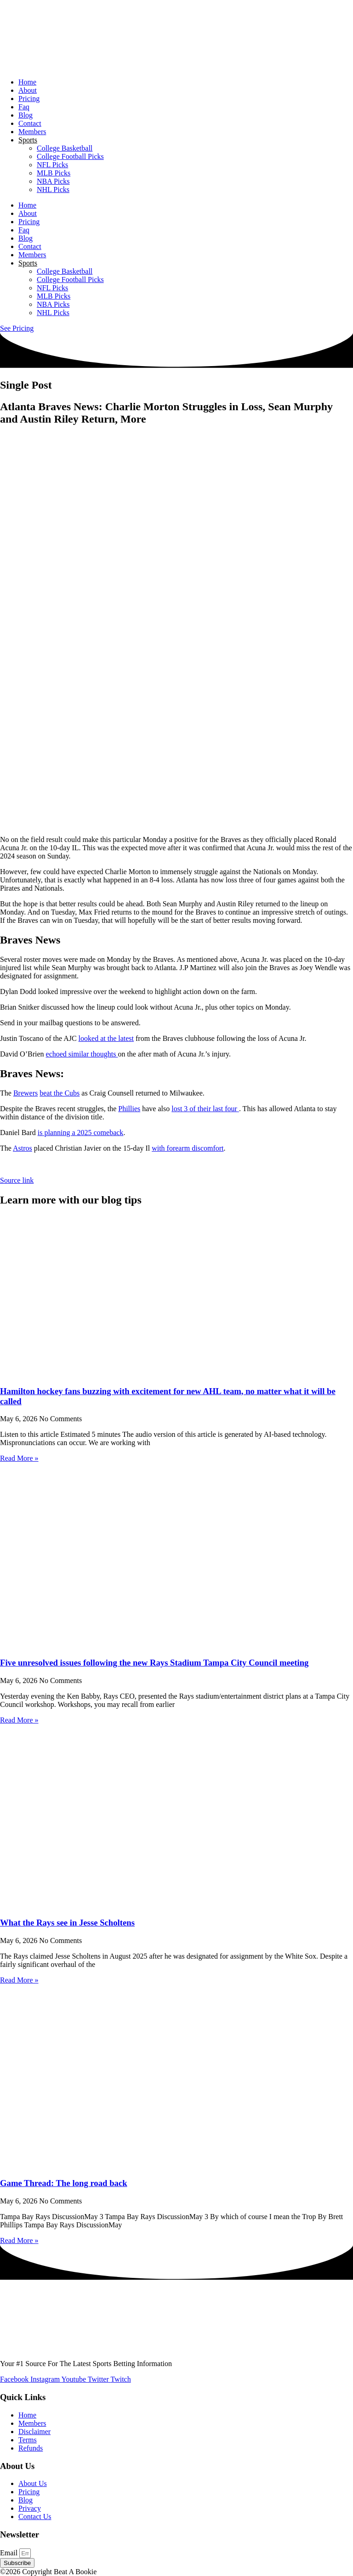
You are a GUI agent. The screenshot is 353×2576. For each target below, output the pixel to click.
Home (27, 82)
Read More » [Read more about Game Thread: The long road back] (19, 2240)
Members (32, 132)
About (27, 90)
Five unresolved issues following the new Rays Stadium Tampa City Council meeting (154, 1662)
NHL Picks (53, 189)
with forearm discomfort (187, 1148)
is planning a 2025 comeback (81, 1132)
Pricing (29, 98)
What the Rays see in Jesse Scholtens (67, 1922)
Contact (29, 123)
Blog (25, 115)
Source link (17, 1180)
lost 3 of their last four (205, 1109)
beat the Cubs (60, 1093)
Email (9, 2553)
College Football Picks (70, 156)
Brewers (25, 1093)
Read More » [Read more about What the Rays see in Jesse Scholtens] (19, 1980)
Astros (22, 1148)
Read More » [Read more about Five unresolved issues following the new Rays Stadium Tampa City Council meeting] (19, 1720)
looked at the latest (106, 1038)
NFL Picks (52, 165)
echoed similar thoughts (82, 1054)
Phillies (129, 1109)
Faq (23, 107)
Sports (27, 140)
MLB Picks (53, 173)
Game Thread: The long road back (63, 2183)
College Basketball (64, 148)
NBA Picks (53, 181)
